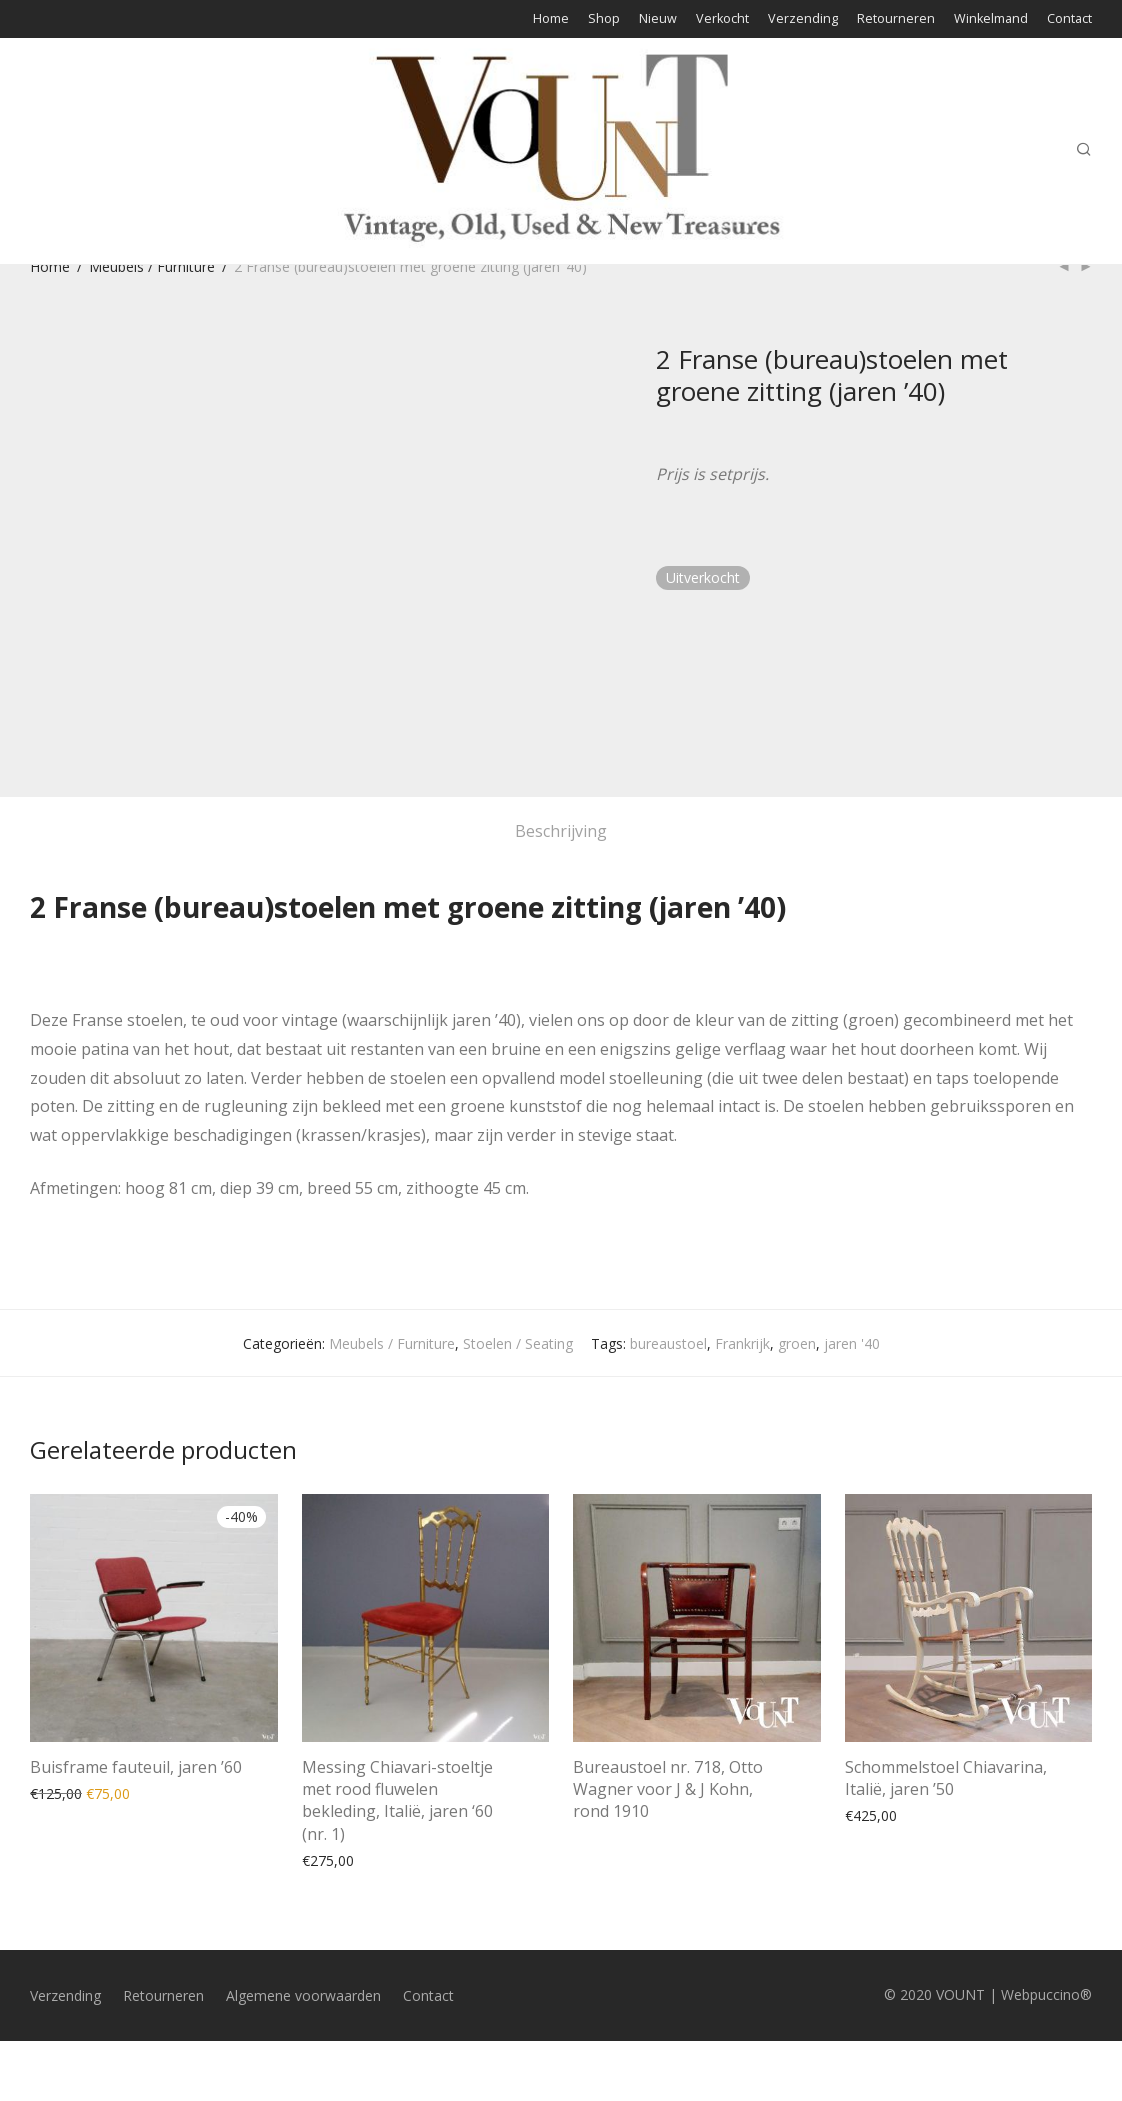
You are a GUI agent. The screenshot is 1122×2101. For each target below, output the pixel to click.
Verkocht (722, 19)
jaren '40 (852, 1343)
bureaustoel (668, 1343)
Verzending (803, 19)
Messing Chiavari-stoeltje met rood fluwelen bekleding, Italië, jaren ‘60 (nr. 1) (397, 1800)
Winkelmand (991, 19)
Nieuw (658, 19)
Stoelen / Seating (518, 1343)
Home (551, 19)
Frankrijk (742, 1343)
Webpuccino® (1046, 1994)
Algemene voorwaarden (303, 1995)
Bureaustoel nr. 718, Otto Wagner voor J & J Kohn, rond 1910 (668, 1789)
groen (797, 1343)
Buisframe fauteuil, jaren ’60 (136, 1767)
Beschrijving (561, 831)
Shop (604, 19)
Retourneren (896, 19)
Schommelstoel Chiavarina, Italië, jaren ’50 (946, 1778)
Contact (1069, 19)
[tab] (561, 831)
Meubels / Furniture (152, 266)
